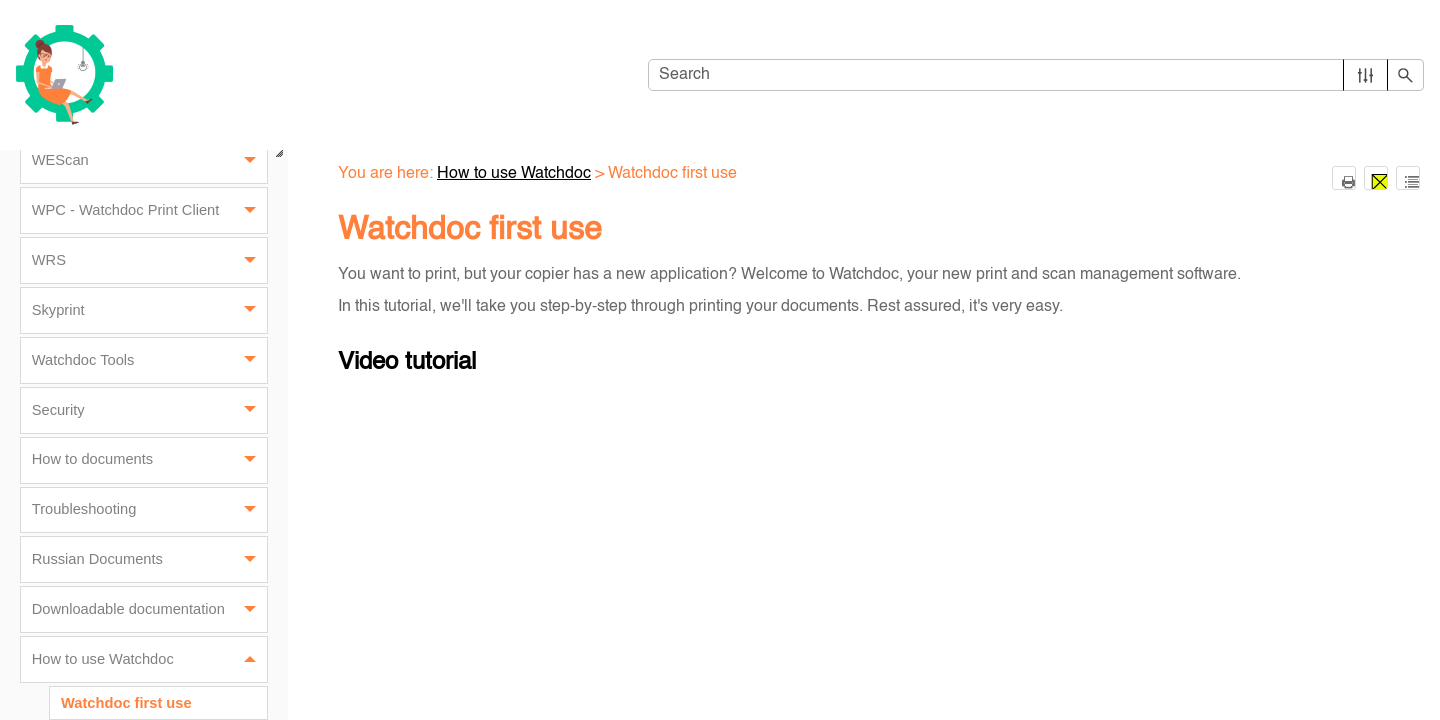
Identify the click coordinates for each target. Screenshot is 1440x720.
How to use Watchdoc (149, 659)
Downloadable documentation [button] (149, 609)
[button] (1365, 75)
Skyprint (149, 310)
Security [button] (149, 410)
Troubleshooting (149, 510)
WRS (149, 260)
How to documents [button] (149, 460)
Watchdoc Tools (149, 360)
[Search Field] (1036, 75)
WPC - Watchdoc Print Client (149, 210)
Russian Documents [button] (149, 559)
